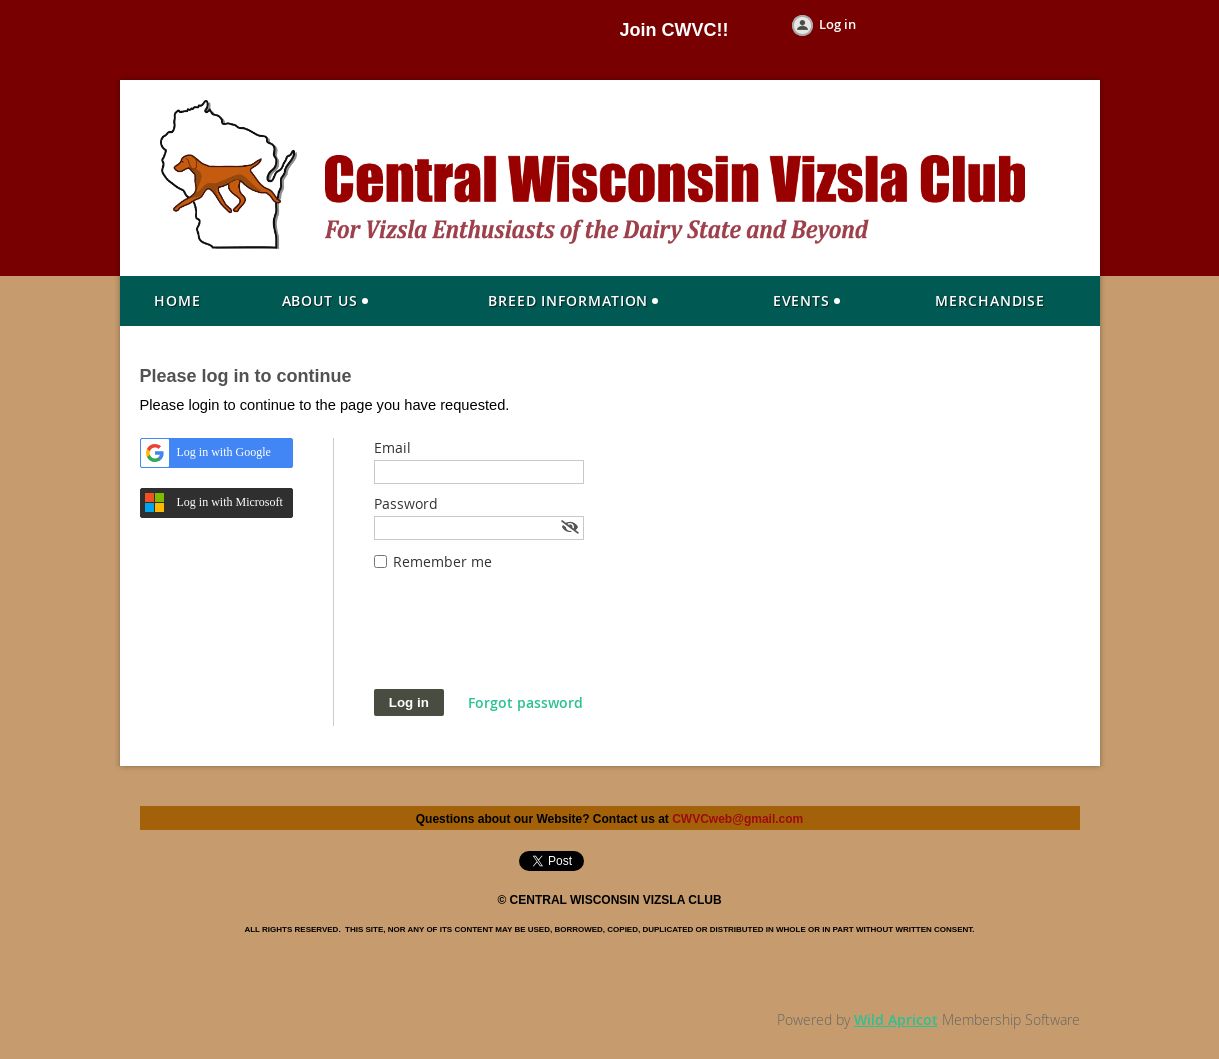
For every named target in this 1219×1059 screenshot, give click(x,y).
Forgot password (525, 702)
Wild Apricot (896, 1019)
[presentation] (526, 640)
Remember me (442, 561)
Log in (837, 24)
